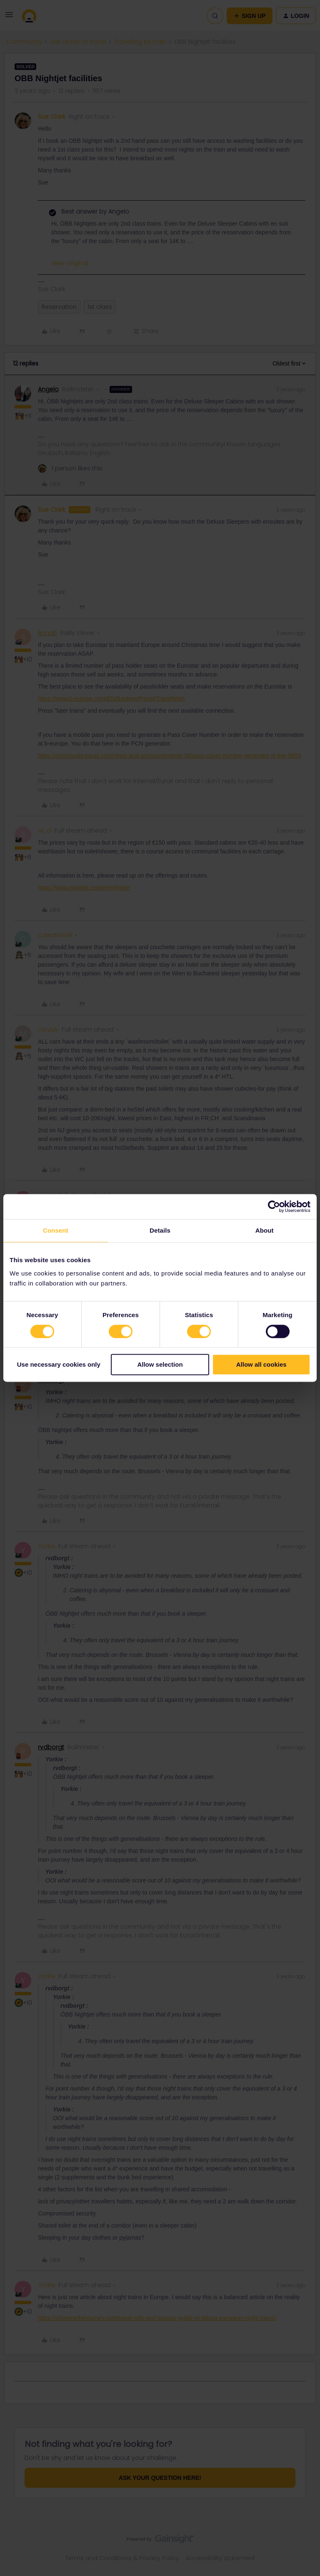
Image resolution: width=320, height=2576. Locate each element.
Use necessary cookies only (58, 1364)
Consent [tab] (55, 1230)
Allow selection (159, 1364)
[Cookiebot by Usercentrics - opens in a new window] (274, 1206)
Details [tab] (160, 1230)
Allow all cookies (261, 1364)
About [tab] (264, 1230)
